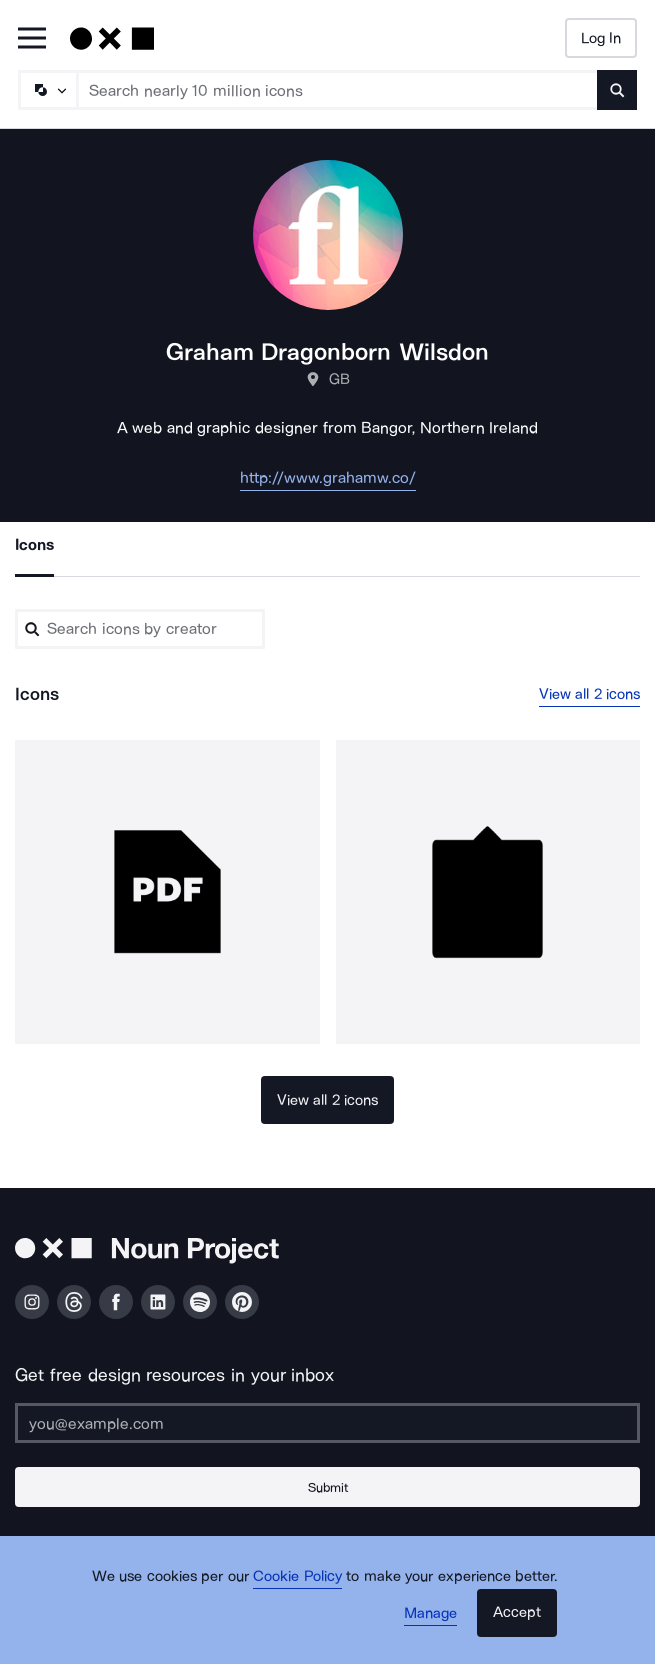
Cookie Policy (297, 1576)
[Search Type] (47, 90)
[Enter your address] (327, 1423)
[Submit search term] (617, 90)
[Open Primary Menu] (32, 39)
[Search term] (338, 90)
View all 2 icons (590, 694)
